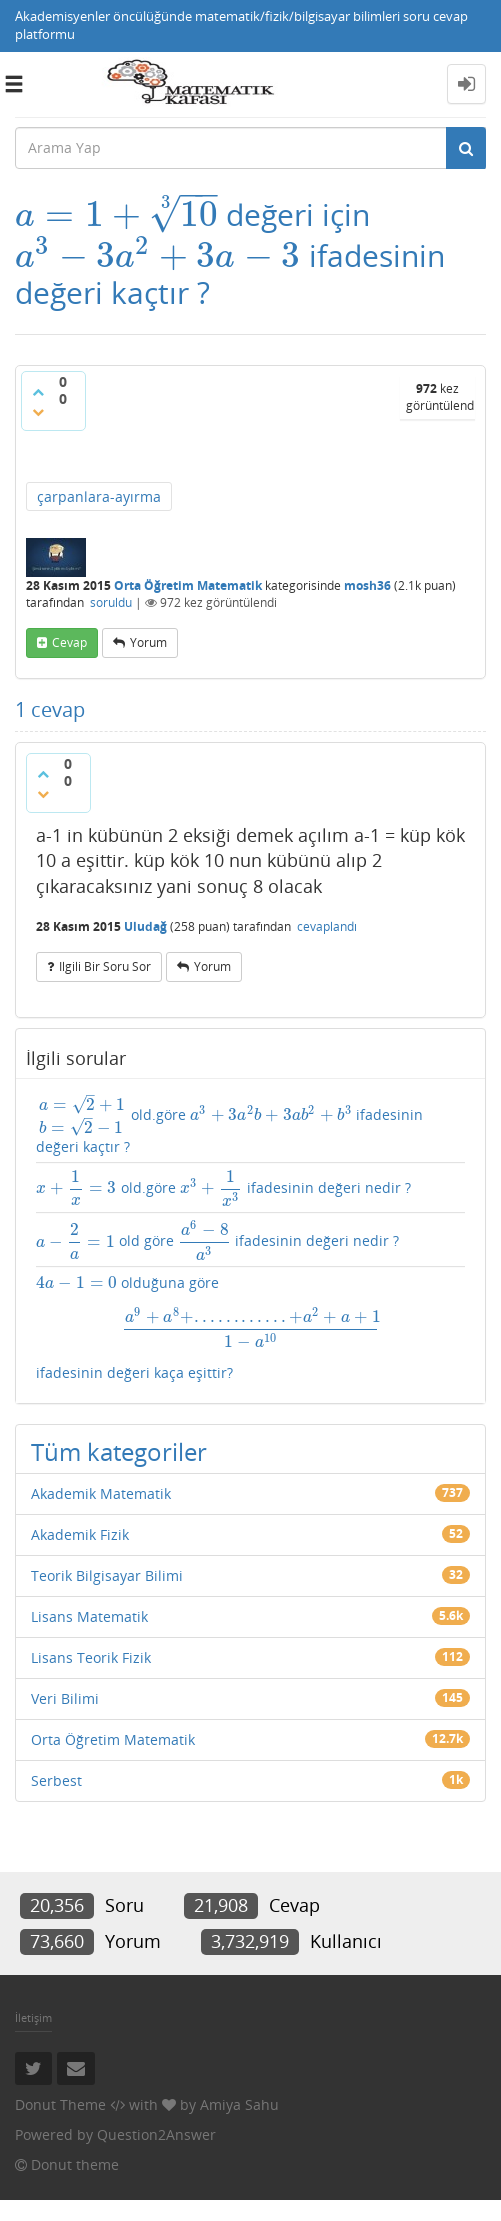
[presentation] (116, 214)
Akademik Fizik (80, 1534)
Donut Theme (60, 2104)
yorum (148, 642)
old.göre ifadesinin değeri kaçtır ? (229, 1125)
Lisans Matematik (89, 1616)
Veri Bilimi (65, 1698)
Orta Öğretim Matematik (188, 585)
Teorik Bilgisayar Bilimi (107, 1575)
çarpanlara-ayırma (99, 496)
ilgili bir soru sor (105, 966)
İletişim (33, 2017)
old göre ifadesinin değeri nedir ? (217, 1239)
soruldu (111, 602)
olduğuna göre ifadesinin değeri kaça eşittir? (250, 1328)
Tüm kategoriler (119, 1451)
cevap (69, 642)
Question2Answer (156, 2134)
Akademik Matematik (101, 1493)
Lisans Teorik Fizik (91, 1657)
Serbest (56, 1780)
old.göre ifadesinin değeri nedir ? (223, 1188)
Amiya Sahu (239, 2104)
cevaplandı (327, 926)
